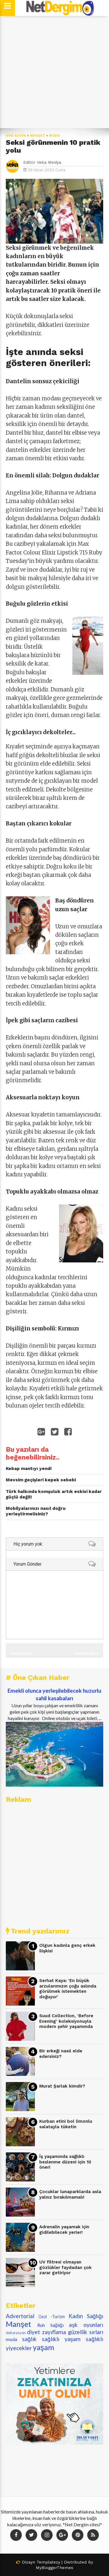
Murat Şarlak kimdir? (62, 2086)
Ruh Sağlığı (50, 2325)
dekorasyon (16, 2332)
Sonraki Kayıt (86, 1653)
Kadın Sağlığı (86, 2316)
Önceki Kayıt (21, 1653)
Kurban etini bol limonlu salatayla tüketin (65, 2124)
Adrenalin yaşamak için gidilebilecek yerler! (64, 2229)
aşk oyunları (86, 2324)
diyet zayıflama (46, 2332)
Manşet (38, 136)
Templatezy (48, 2562)
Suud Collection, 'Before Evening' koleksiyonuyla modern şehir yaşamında (66, 2021)
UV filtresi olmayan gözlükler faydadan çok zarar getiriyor (65, 2267)
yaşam (43, 2347)
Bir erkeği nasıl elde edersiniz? (60, 2053)
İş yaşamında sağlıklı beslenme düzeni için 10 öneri (65, 2162)
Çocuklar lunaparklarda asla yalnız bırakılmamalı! (70, 2194)
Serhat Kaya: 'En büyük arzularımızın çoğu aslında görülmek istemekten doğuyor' (67, 1988)
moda (54, 136)
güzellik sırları (85, 2332)
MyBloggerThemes (54, 2567)
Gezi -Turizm (51, 2316)
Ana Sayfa (16, 136)
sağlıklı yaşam (61, 2339)
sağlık (29, 2339)
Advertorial (20, 2316)
